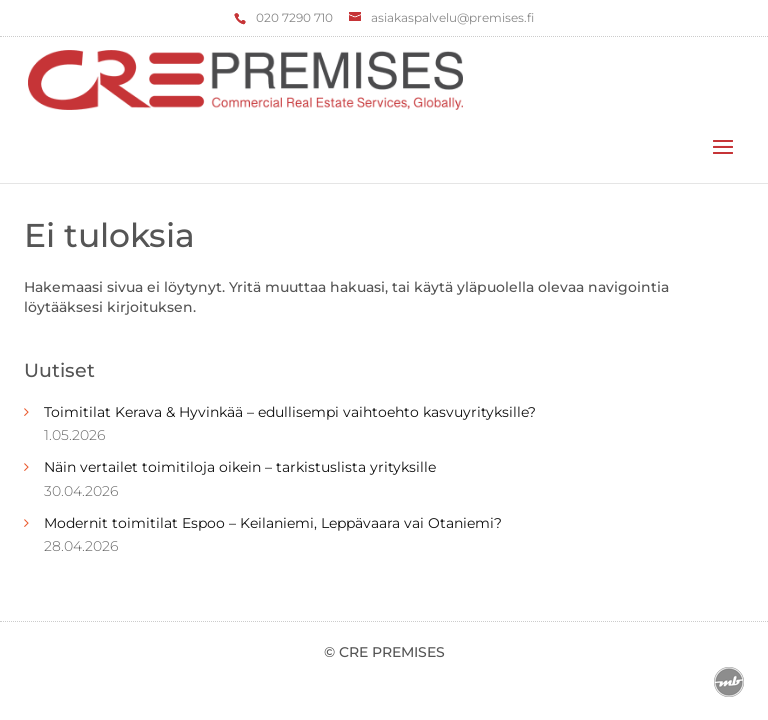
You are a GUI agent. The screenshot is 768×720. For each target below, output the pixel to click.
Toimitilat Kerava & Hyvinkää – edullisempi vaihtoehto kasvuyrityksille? (290, 412)
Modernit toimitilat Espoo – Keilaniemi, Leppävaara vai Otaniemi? (273, 523)
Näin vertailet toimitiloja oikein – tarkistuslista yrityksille (240, 467)
